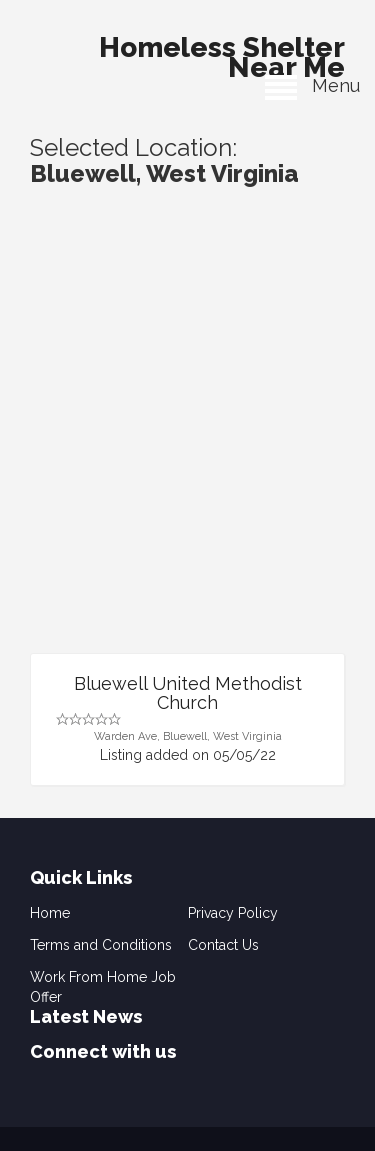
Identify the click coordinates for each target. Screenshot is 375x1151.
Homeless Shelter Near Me (222, 52)
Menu (312, 85)
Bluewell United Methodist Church (188, 693)
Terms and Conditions (101, 945)
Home (50, 913)
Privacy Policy (233, 913)
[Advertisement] (187, 455)
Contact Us (223, 945)
